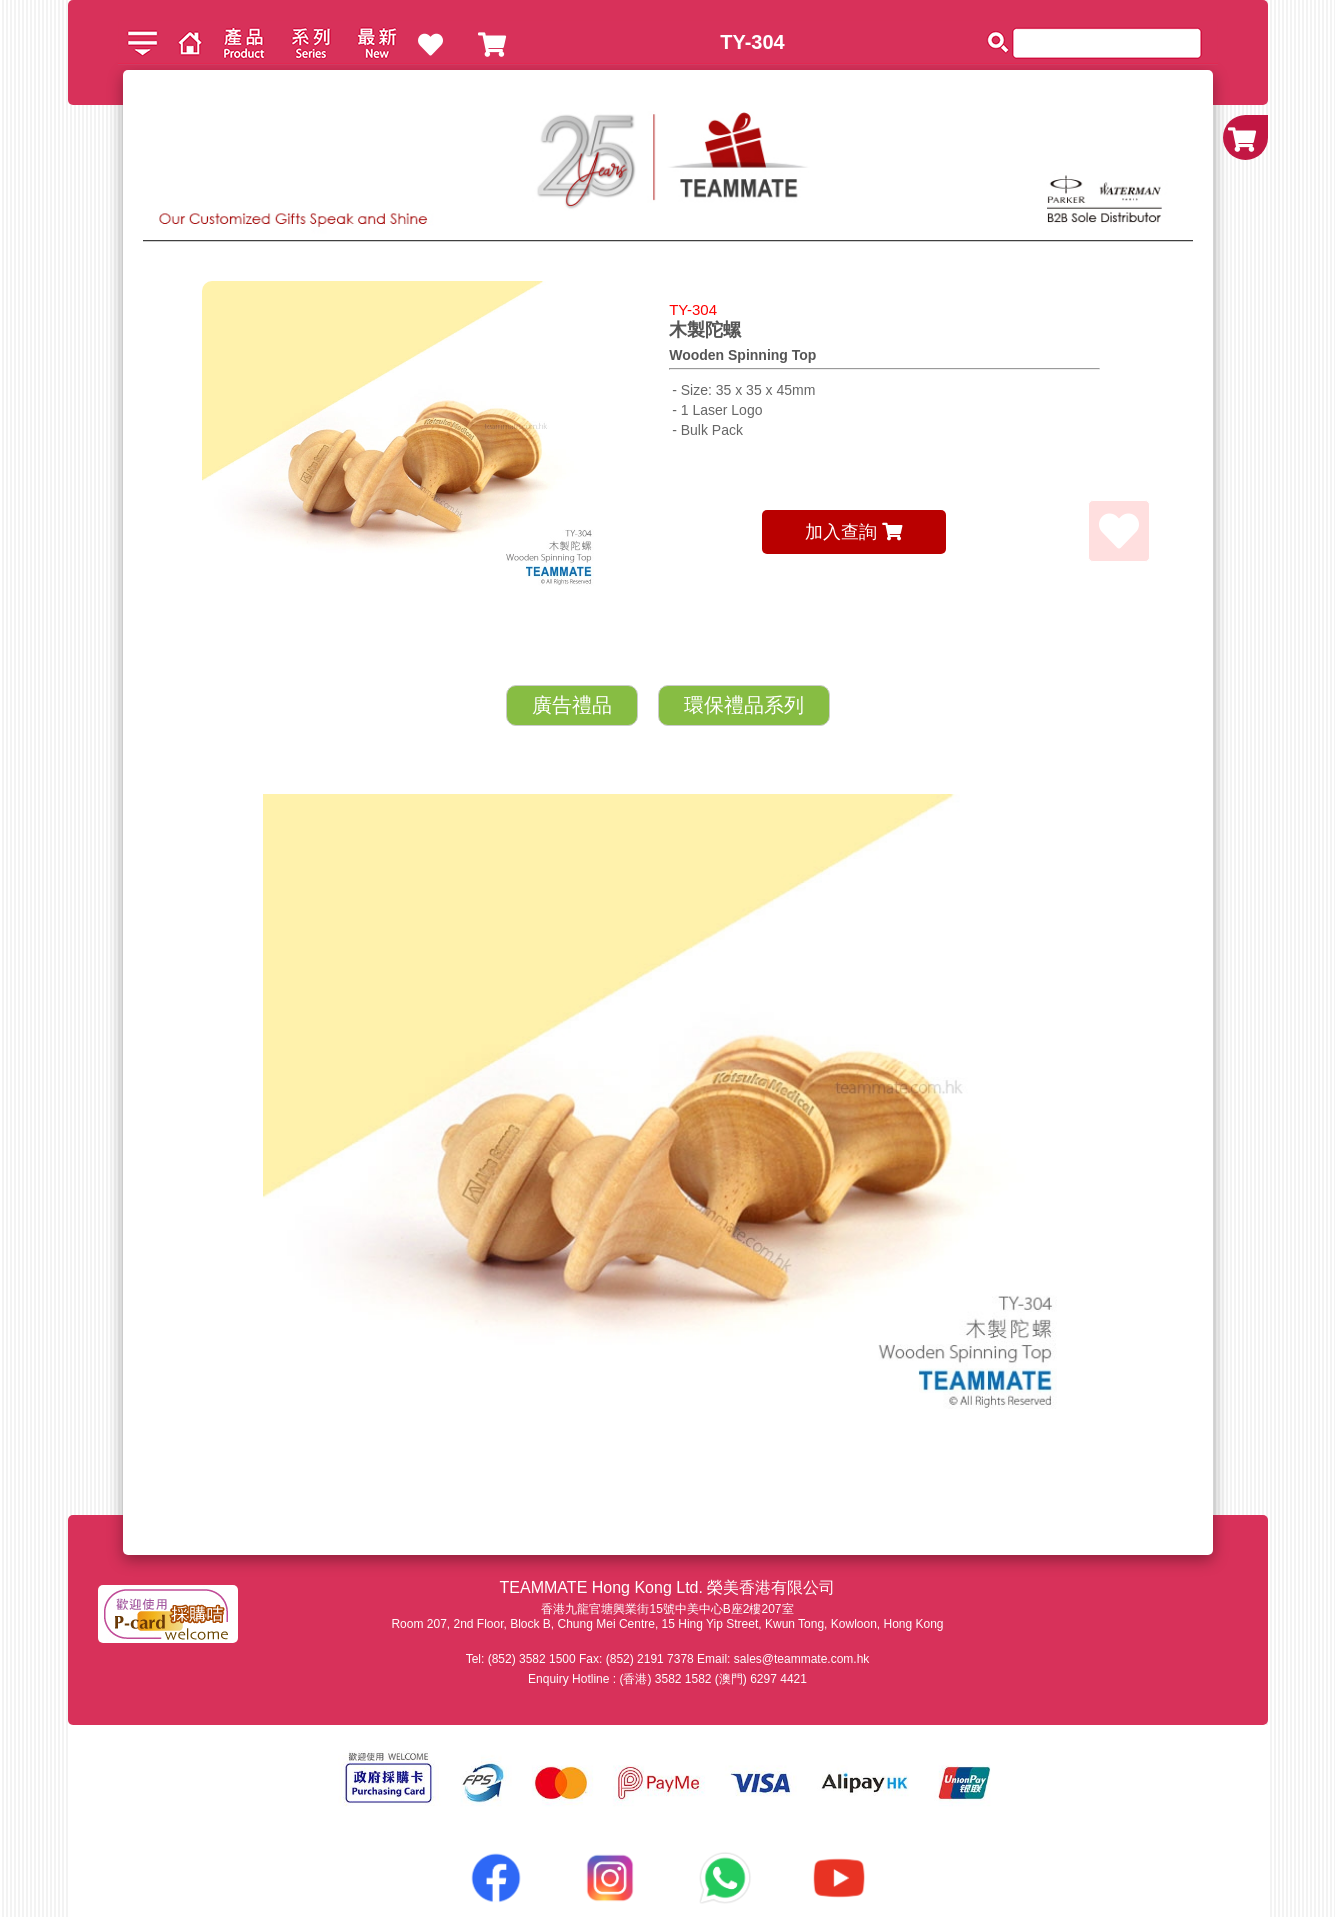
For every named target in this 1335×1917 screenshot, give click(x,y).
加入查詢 (853, 532)
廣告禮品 (572, 705)
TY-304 (752, 42)
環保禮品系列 (744, 705)
